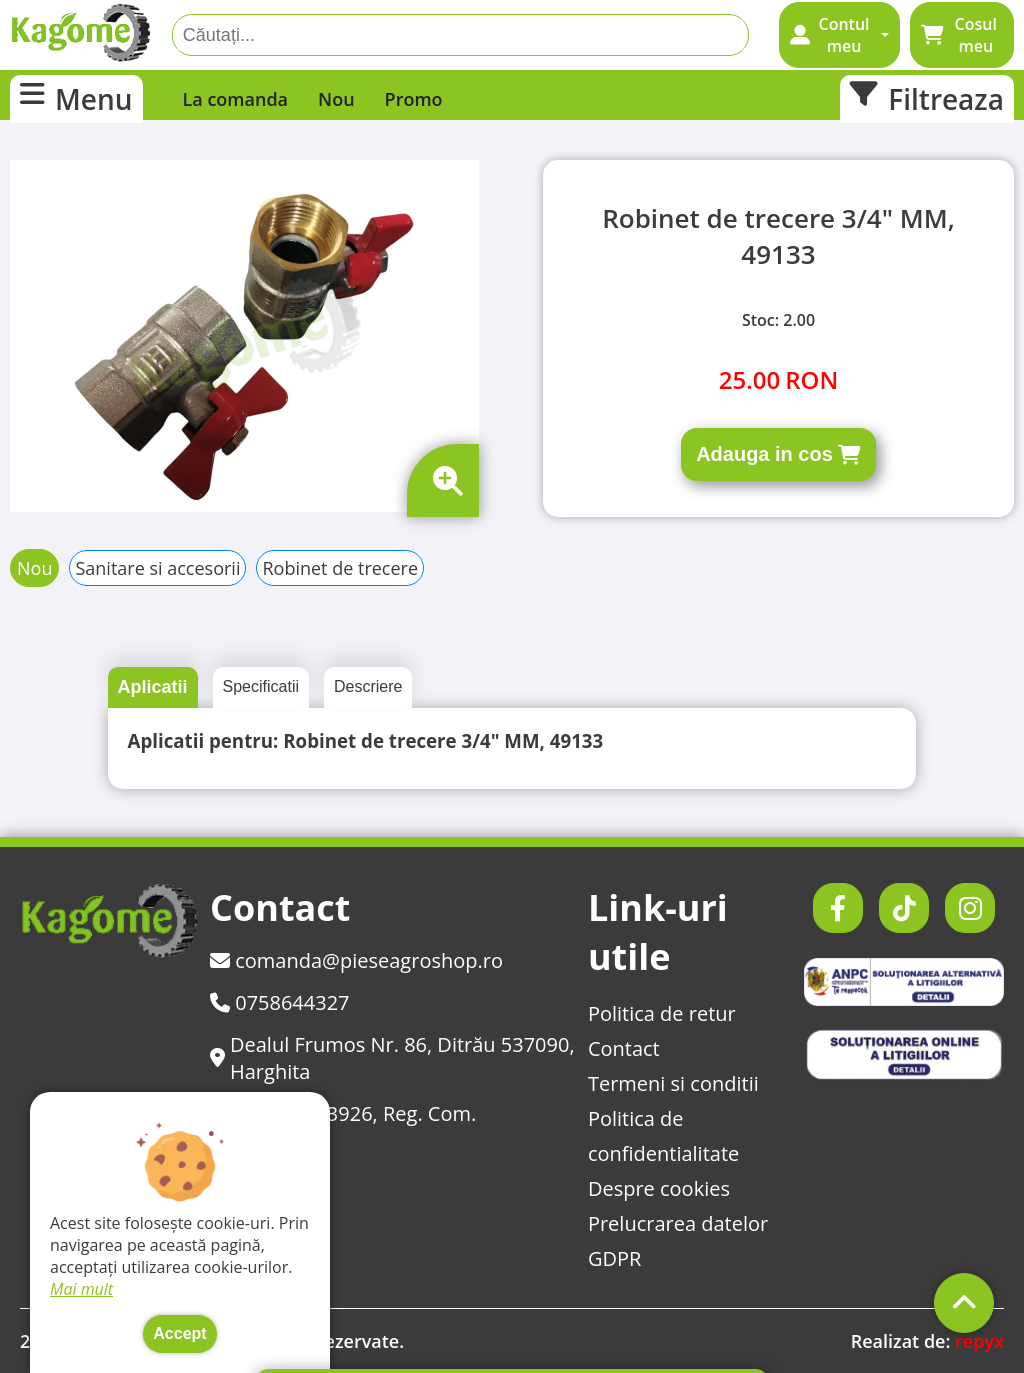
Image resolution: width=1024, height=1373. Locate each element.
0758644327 (280, 1002)
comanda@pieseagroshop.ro (356, 960)
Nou (336, 99)
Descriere (368, 686)
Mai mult (81, 1289)
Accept (179, 1333)
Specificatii (261, 686)
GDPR (614, 1258)
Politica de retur (662, 1013)
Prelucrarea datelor (678, 1223)
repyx (979, 1341)
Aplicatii (153, 687)
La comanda (236, 99)
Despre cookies (659, 1188)
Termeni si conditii (673, 1083)
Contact (624, 1048)
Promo (414, 99)
